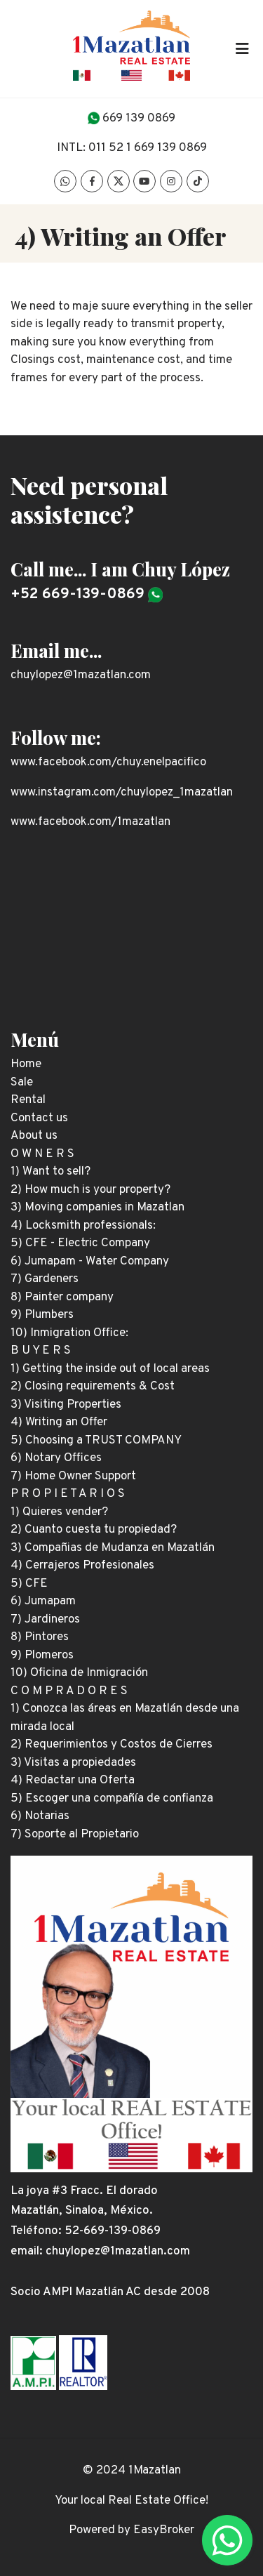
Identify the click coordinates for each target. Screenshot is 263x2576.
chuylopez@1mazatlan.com (81, 675)
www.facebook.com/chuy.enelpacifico (108, 762)
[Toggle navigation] (242, 48)
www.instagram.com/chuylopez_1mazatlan (122, 792)
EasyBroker (163, 2530)
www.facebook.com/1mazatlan (90, 822)
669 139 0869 (138, 118)
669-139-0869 (122, 2231)
